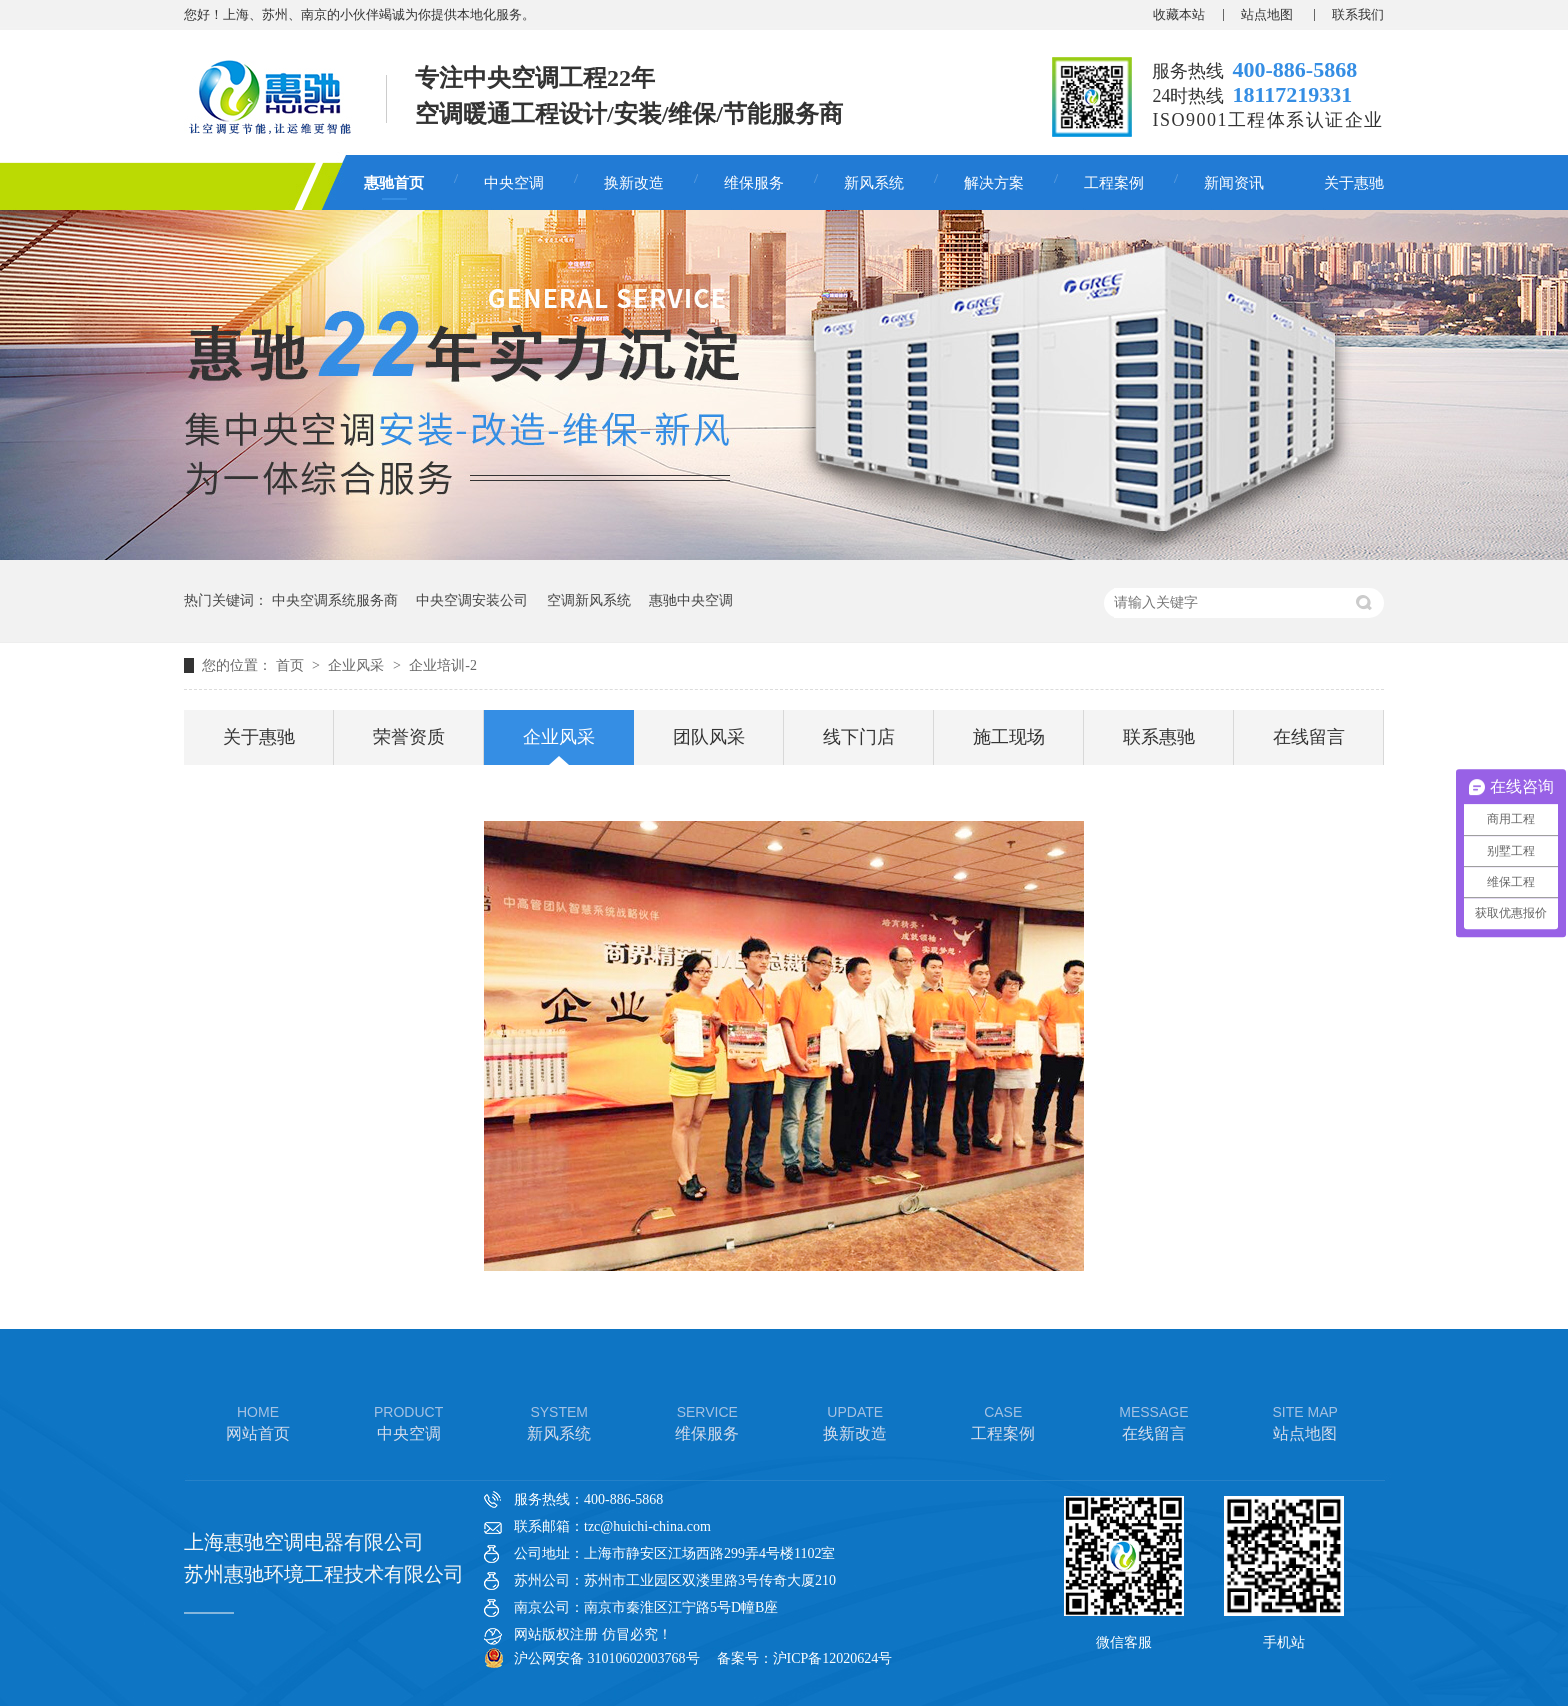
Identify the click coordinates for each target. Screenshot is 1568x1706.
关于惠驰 (1354, 183)
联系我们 (1358, 14)
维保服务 (754, 183)
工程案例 (1114, 183)
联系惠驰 (1159, 737)
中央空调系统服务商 (335, 600)
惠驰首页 (394, 183)
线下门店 (859, 737)
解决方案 (994, 183)
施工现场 (1009, 737)
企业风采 (358, 665)
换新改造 (634, 183)
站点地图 (1268, 14)
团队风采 (709, 737)
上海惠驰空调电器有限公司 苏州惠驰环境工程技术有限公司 (324, 1558)
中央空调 (514, 183)
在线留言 (1309, 737)
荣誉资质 (409, 737)
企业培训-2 (443, 665)
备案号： (745, 1658)
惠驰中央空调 (691, 600)
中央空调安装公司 (472, 600)
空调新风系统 (589, 600)
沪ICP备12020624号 (833, 1658)
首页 (292, 665)
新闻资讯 (1234, 183)
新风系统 (874, 183)
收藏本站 (1179, 14)
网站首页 (258, 1421)
